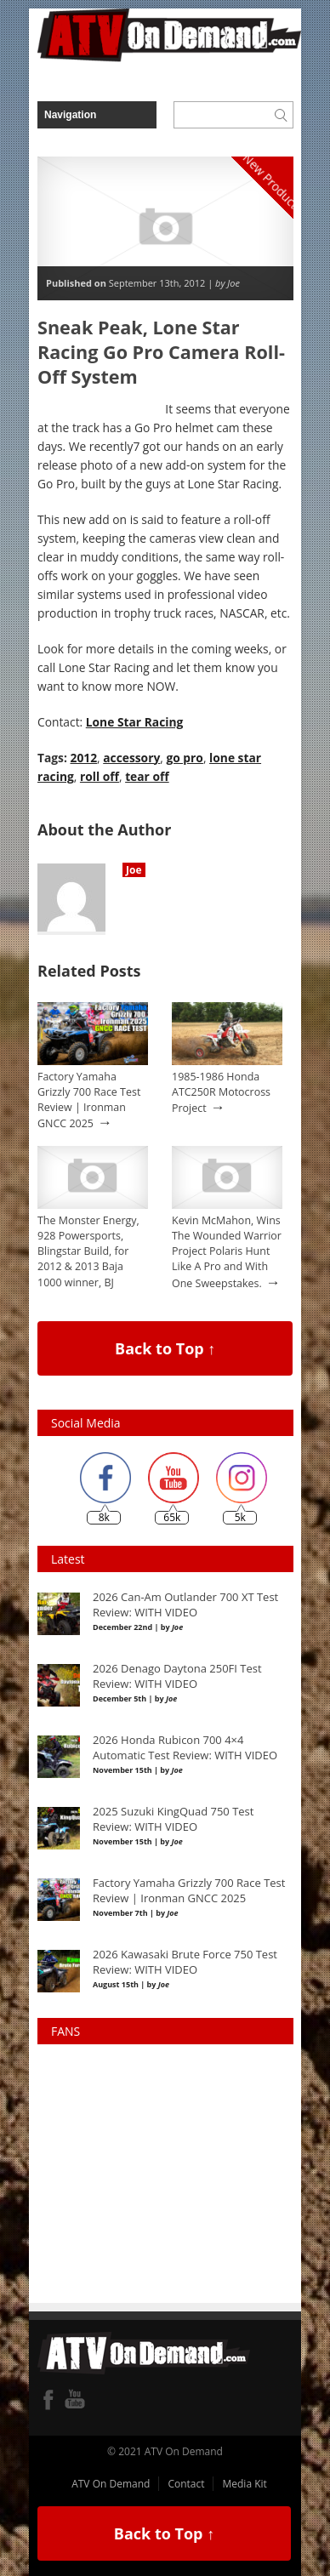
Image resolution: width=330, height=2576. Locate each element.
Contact (186, 2483)
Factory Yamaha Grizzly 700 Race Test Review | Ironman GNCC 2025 (88, 1100)
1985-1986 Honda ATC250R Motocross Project (221, 1092)
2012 (84, 757)
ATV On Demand (110, 2483)
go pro (184, 757)
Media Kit (244, 2483)
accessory (131, 757)
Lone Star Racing (135, 722)
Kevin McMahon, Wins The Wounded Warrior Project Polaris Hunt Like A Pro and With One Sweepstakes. (227, 1252)
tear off (147, 776)
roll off (99, 776)
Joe (134, 870)
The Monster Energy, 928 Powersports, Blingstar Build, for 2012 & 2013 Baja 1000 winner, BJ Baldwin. (88, 1259)
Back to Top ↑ (165, 1348)
